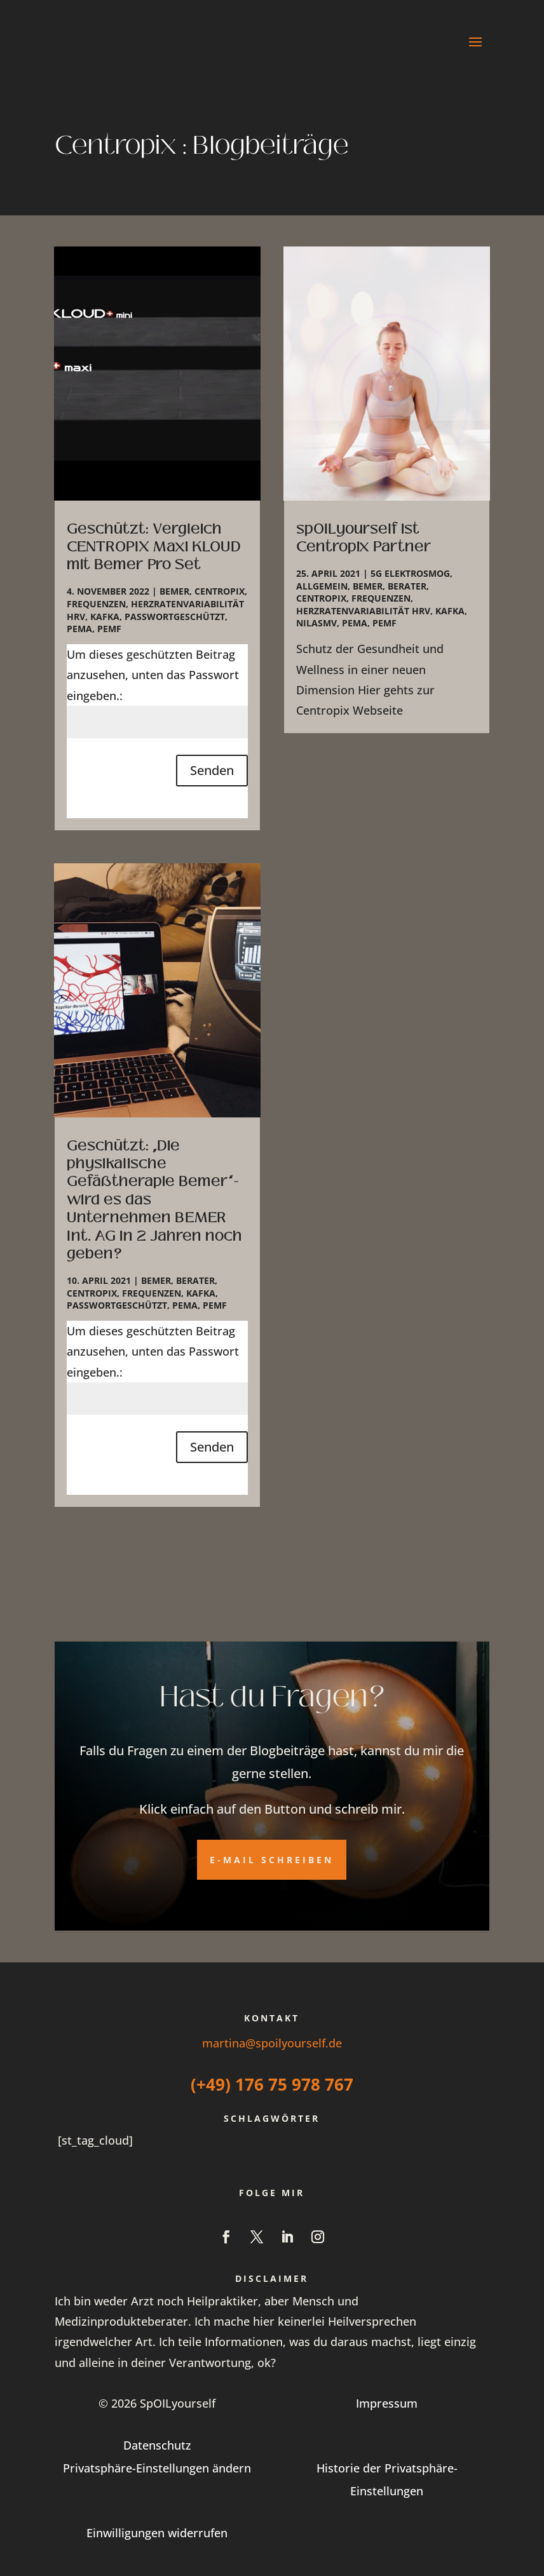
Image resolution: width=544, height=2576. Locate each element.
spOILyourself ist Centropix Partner (364, 537)
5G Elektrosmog (410, 573)
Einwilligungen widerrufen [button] (157, 2532)
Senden (212, 770)
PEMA (79, 629)
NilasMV (316, 623)
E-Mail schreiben (272, 1860)
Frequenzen (96, 604)
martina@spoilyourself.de (272, 2043)
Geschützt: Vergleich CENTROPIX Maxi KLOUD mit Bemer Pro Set (154, 547)
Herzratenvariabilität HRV (363, 611)
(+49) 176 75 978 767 (272, 2084)
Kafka (104, 616)
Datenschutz (157, 2445)
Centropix (219, 591)
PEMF (109, 629)
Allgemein (322, 586)
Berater (195, 1280)
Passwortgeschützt (175, 616)
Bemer (174, 591)
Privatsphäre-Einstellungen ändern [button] (157, 2468)
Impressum (387, 2403)
